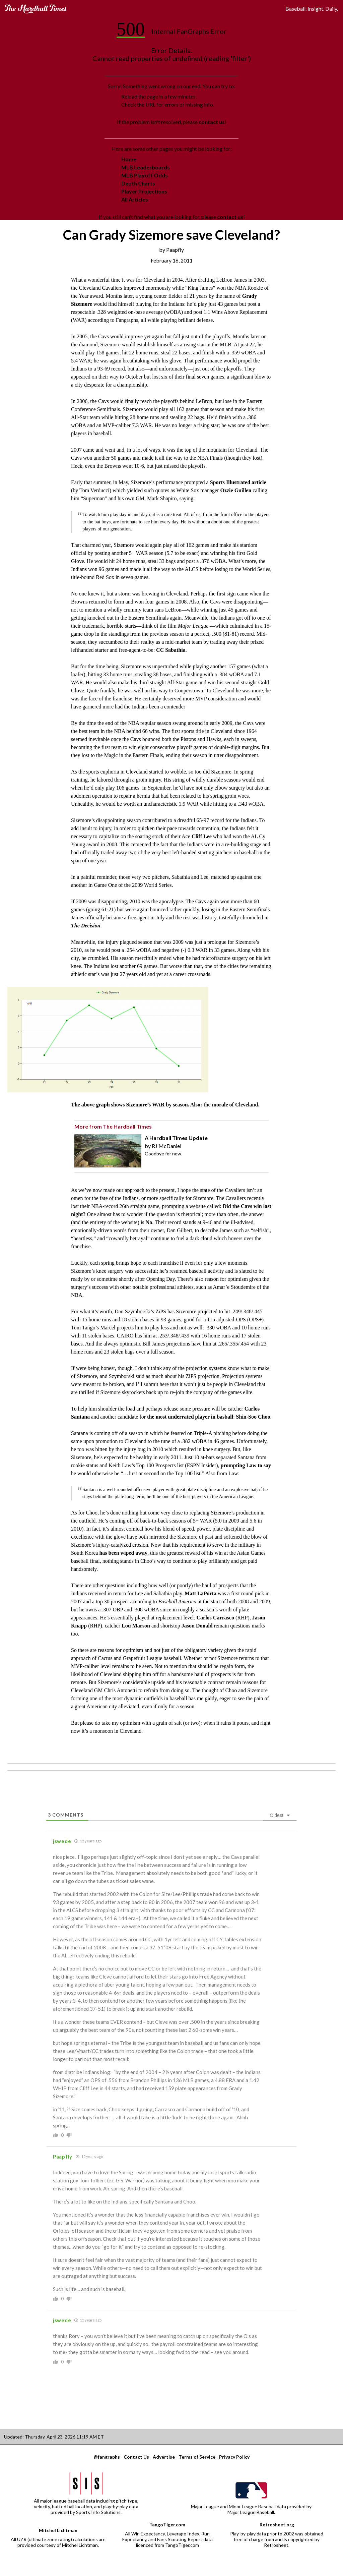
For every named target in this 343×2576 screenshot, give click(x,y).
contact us (212, 122)
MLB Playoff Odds (144, 175)
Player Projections (144, 191)
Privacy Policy (234, 2457)
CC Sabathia (171, 650)
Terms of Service (197, 2457)
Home (128, 159)
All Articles (134, 199)
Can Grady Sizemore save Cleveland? (171, 235)
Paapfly (175, 249)
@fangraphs (106, 2457)
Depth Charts (138, 183)
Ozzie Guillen (235, 490)
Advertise (164, 2457)
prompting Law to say (246, 1465)
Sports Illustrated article (238, 482)
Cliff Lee (202, 836)
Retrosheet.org (277, 2524)
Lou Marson (136, 1625)
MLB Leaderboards (145, 167)
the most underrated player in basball (190, 1417)
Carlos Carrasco (215, 1617)
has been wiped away (123, 1553)
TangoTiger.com (167, 2524)
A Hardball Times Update (176, 1138)
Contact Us (136, 2457)
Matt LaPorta (200, 1593)
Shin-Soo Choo (253, 1417)
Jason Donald (197, 1625)
